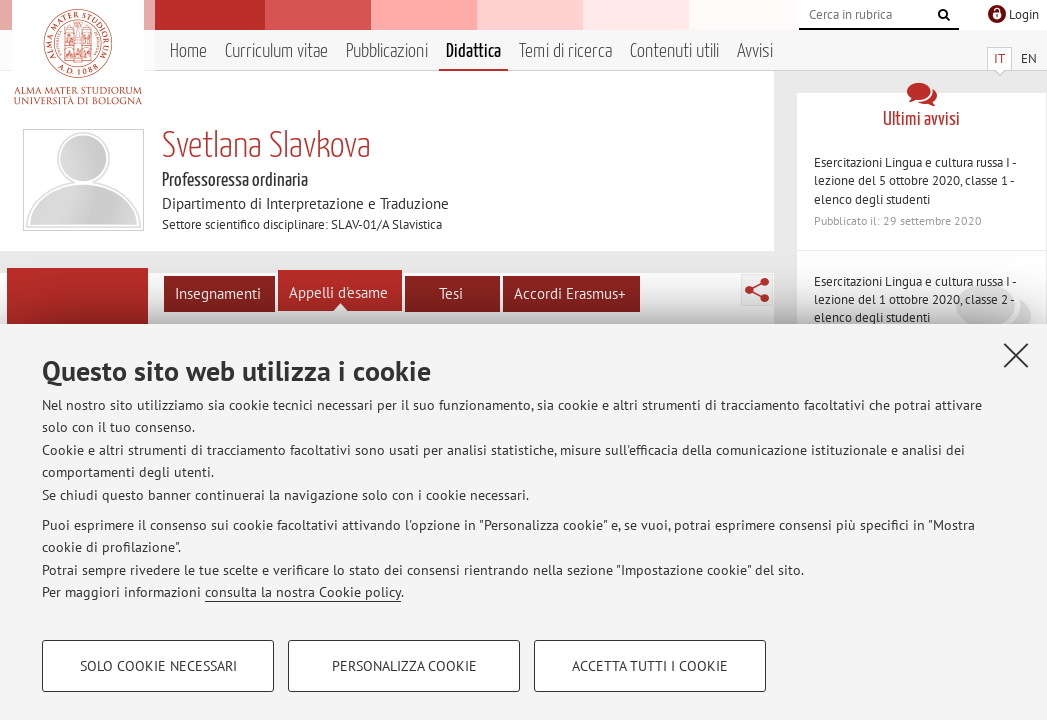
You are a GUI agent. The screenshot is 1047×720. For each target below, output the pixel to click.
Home (188, 51)
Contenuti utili (674, 51)
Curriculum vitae (276, 51)
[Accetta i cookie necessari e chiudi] (1016, 355)
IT (999, 58)
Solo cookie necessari (158, 666)
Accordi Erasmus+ (570, 293)
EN (1029, 58)
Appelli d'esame (338, 292)
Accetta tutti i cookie (650, 666)
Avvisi (755, 51)
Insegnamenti (218, 293)
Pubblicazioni (387, 51)
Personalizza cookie (404, 666)
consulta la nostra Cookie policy (303, 592)
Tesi (451, 293)
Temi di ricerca (565, 51)
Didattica (473, 51)
